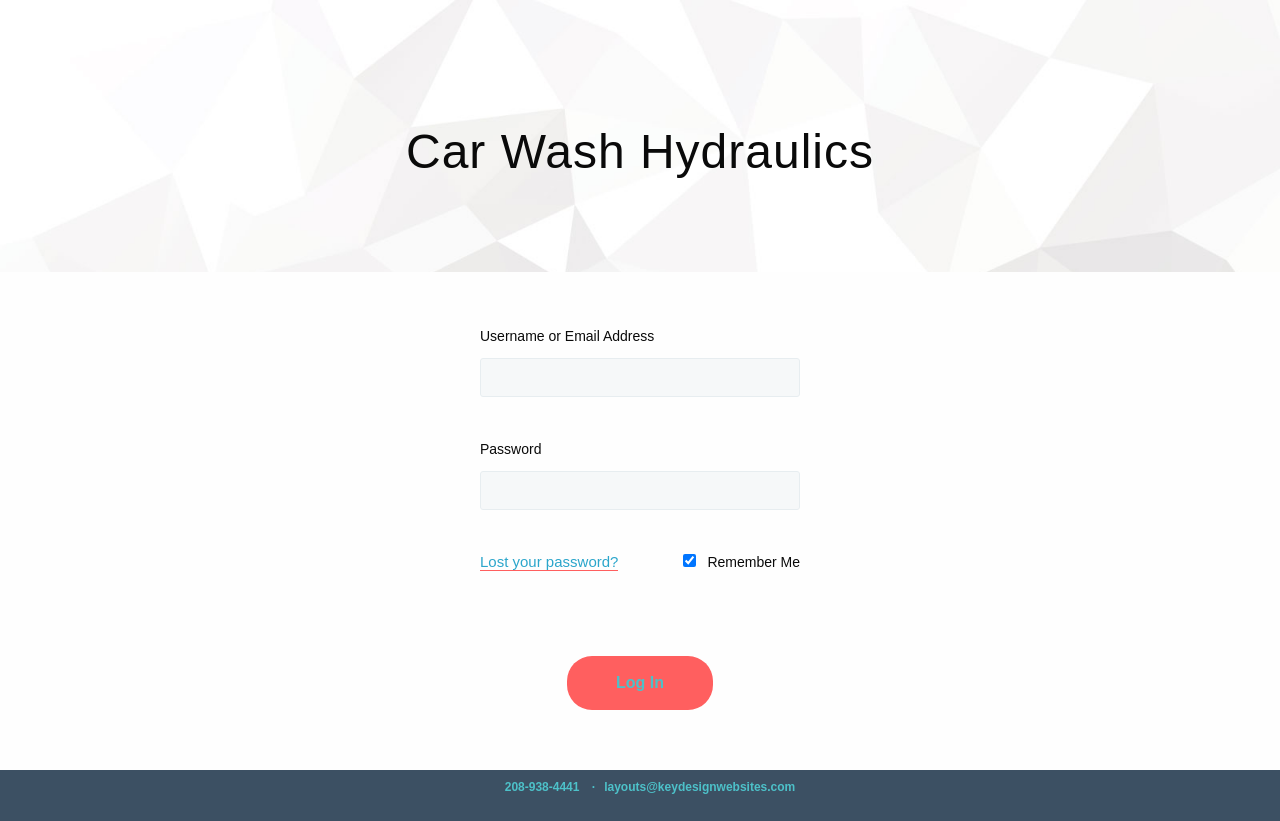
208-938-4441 (542, 787)
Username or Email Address (567, 336)
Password (510, 449)
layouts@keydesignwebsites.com (699, 787)
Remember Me (741, 562)
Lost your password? (549, 561)
